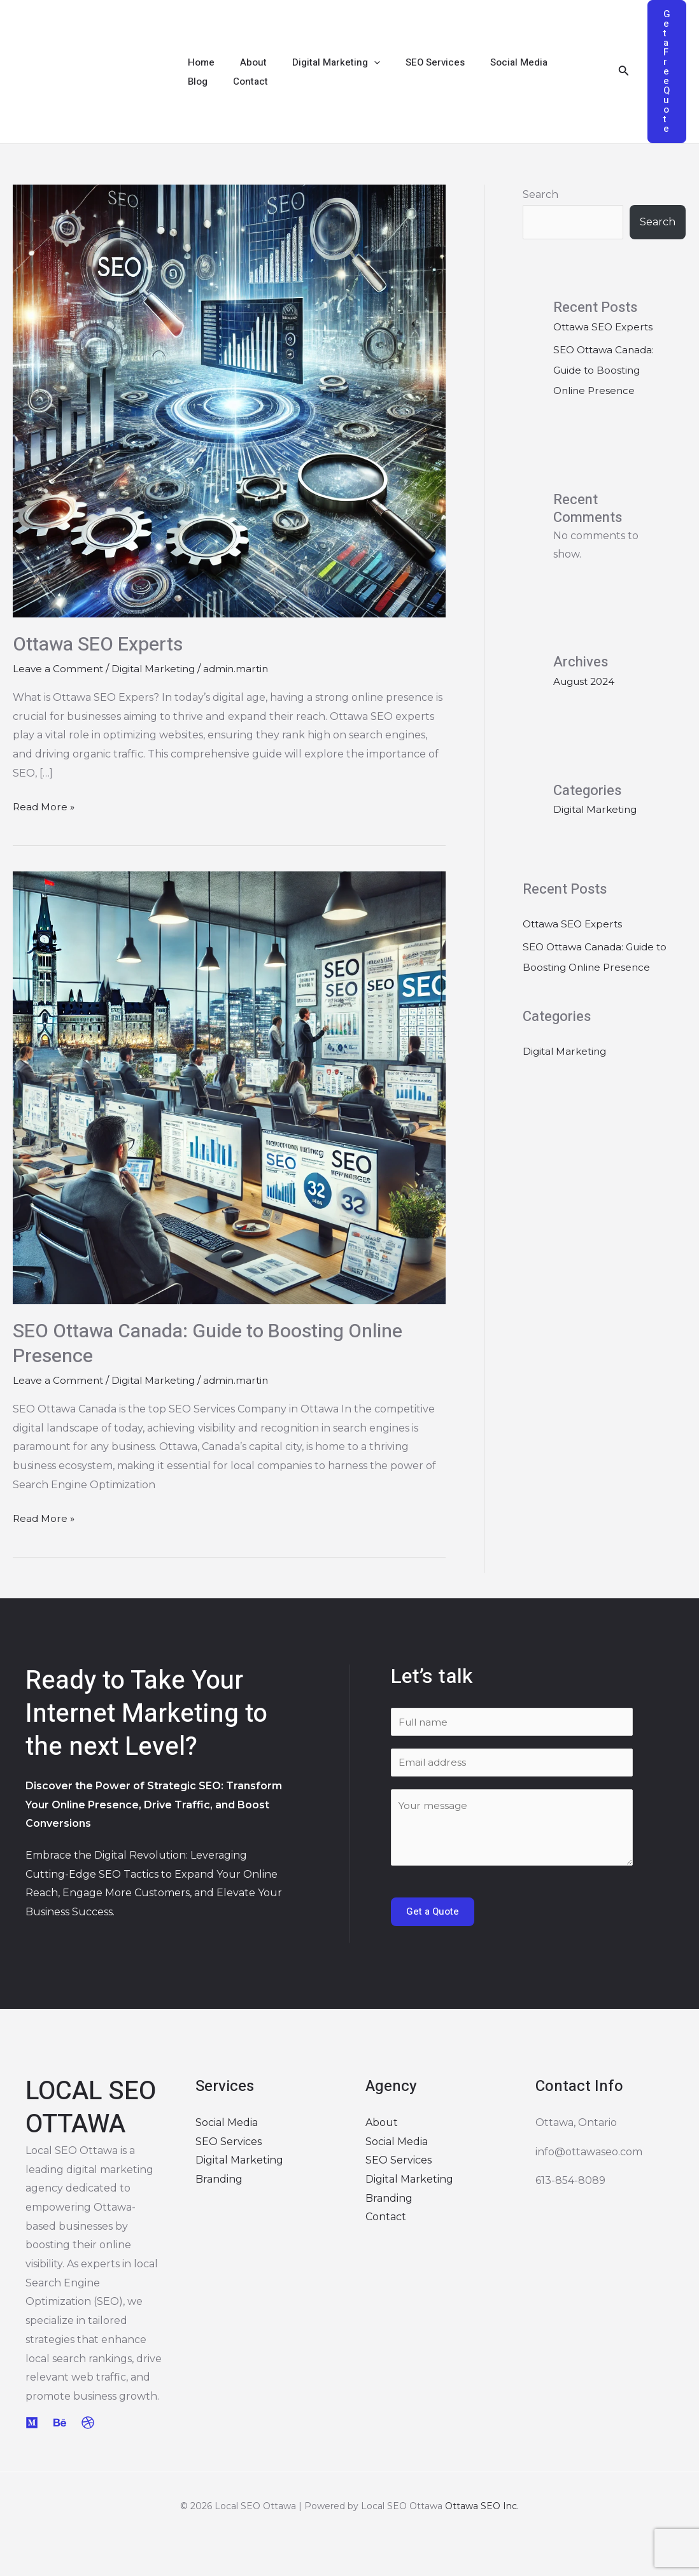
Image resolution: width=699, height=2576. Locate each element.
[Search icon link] (624, 72)
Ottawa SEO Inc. (482, 2508)
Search (540, 194)
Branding (219, 2180)
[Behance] (59, 2424)
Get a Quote (432, 1913)
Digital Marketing (320, 62)
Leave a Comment (59, 669)
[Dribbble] (87, 2424)
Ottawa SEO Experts (98, 645)
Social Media (490, 62)
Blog (548, 62)
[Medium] (31, 2424)
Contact (202, 81)
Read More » (44, 805)
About (243, 62)
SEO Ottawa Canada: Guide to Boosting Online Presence (207, 1344)
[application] (358, 62)
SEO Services (412, 62)
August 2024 (586, 722)
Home (198, 62)
